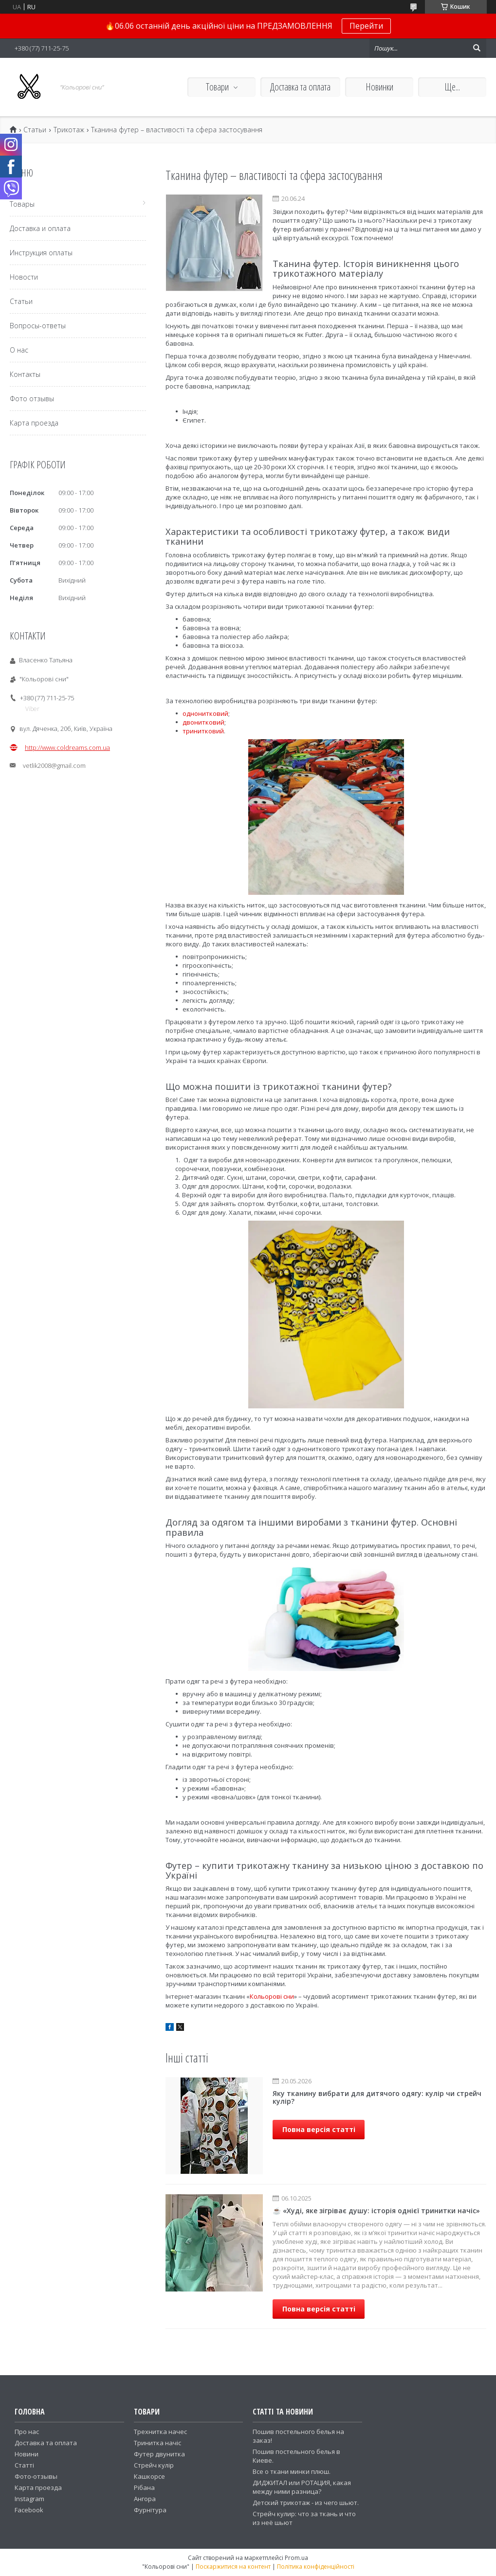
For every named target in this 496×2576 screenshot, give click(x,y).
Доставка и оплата (40, 228)
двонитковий (203, 722)
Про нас (27, 2431)
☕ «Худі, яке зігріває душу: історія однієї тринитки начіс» (376, 2210)
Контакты (25, 374)
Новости (24, 277)
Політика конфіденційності (315, 2566)
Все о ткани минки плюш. (292, 2471)
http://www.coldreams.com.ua (67, 747)
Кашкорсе (149, 2476)
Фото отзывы (32, 398)
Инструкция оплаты (41, 252)
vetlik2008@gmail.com (54, 765)
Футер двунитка (159, 2454)
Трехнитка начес (160, 2431)
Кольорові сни (272, 1996)
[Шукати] (476, 48)
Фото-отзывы (36, 2476)
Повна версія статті (318, 2129)
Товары (22, 204)
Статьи (34, 130)
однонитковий (205, 713)
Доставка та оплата (300, 86)
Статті (24, 2465)
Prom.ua (296, 2558)
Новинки (379, 86)
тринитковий (203, 731)
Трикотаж (69, 130)
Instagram (29, 2498)
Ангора (145, 2498)
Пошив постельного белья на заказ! (298, 2436)
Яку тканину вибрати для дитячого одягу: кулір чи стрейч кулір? (377, 2097)
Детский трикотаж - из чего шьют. (306, 2502)
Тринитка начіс (157, 2442)
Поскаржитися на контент (233, 2566)
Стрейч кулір (154, 2465)
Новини (26, 2454)
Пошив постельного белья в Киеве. (296, 2456)
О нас (19, 350)
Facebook (29, 2509)
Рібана (144, 2487)
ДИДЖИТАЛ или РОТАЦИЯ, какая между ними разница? (302, 2487)
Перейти (366, 25)
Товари (217, 86)
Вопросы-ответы (38, 325)
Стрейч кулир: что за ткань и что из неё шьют (304, 2518)
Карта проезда (34, 422)
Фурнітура (150, 2509)
